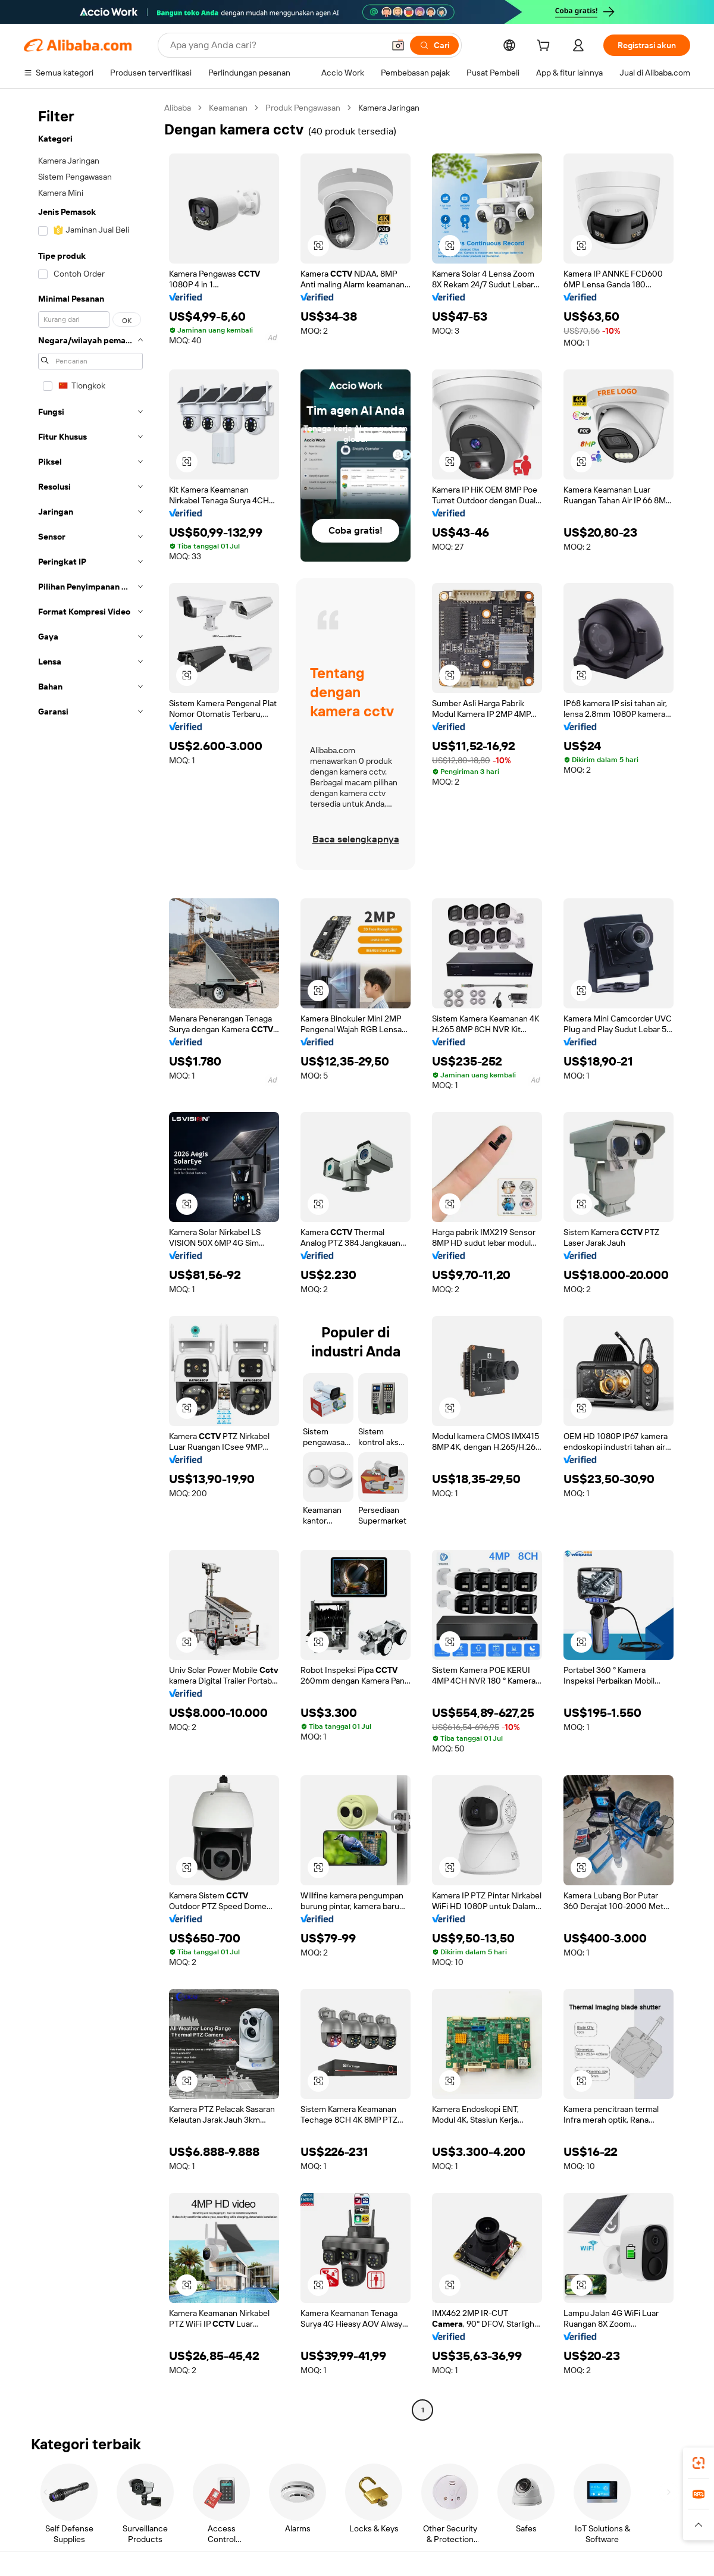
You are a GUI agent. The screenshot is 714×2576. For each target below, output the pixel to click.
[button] (398, 45)
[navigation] (90, 1260)
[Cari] (434, 45)
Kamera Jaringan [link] (388, 107)
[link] (698, 2462)
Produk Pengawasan (302, 107)
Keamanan (228, 107)
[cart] (546, 47)
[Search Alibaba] (275, 45)
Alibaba (177, 107)
